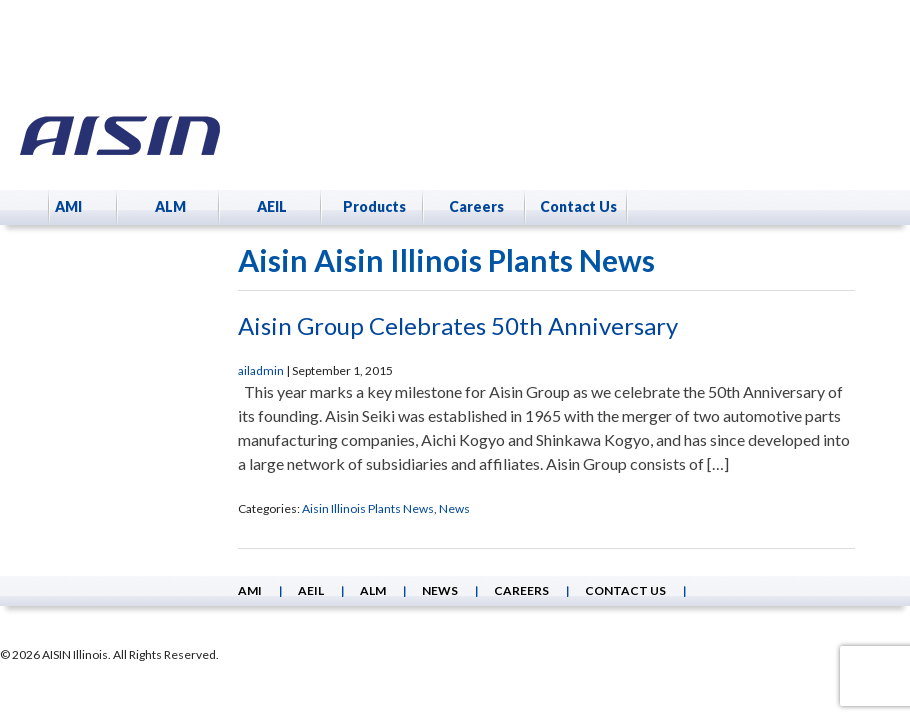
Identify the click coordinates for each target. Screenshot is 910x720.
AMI (68, 206)
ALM (170, 206)
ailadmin (261, 370)
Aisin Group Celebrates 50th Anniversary (458, 325)
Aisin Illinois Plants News (368, 508)
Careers (476, 206)
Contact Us (578, 206)
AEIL (272, 206)
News (454, 508)
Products (374, 206)
